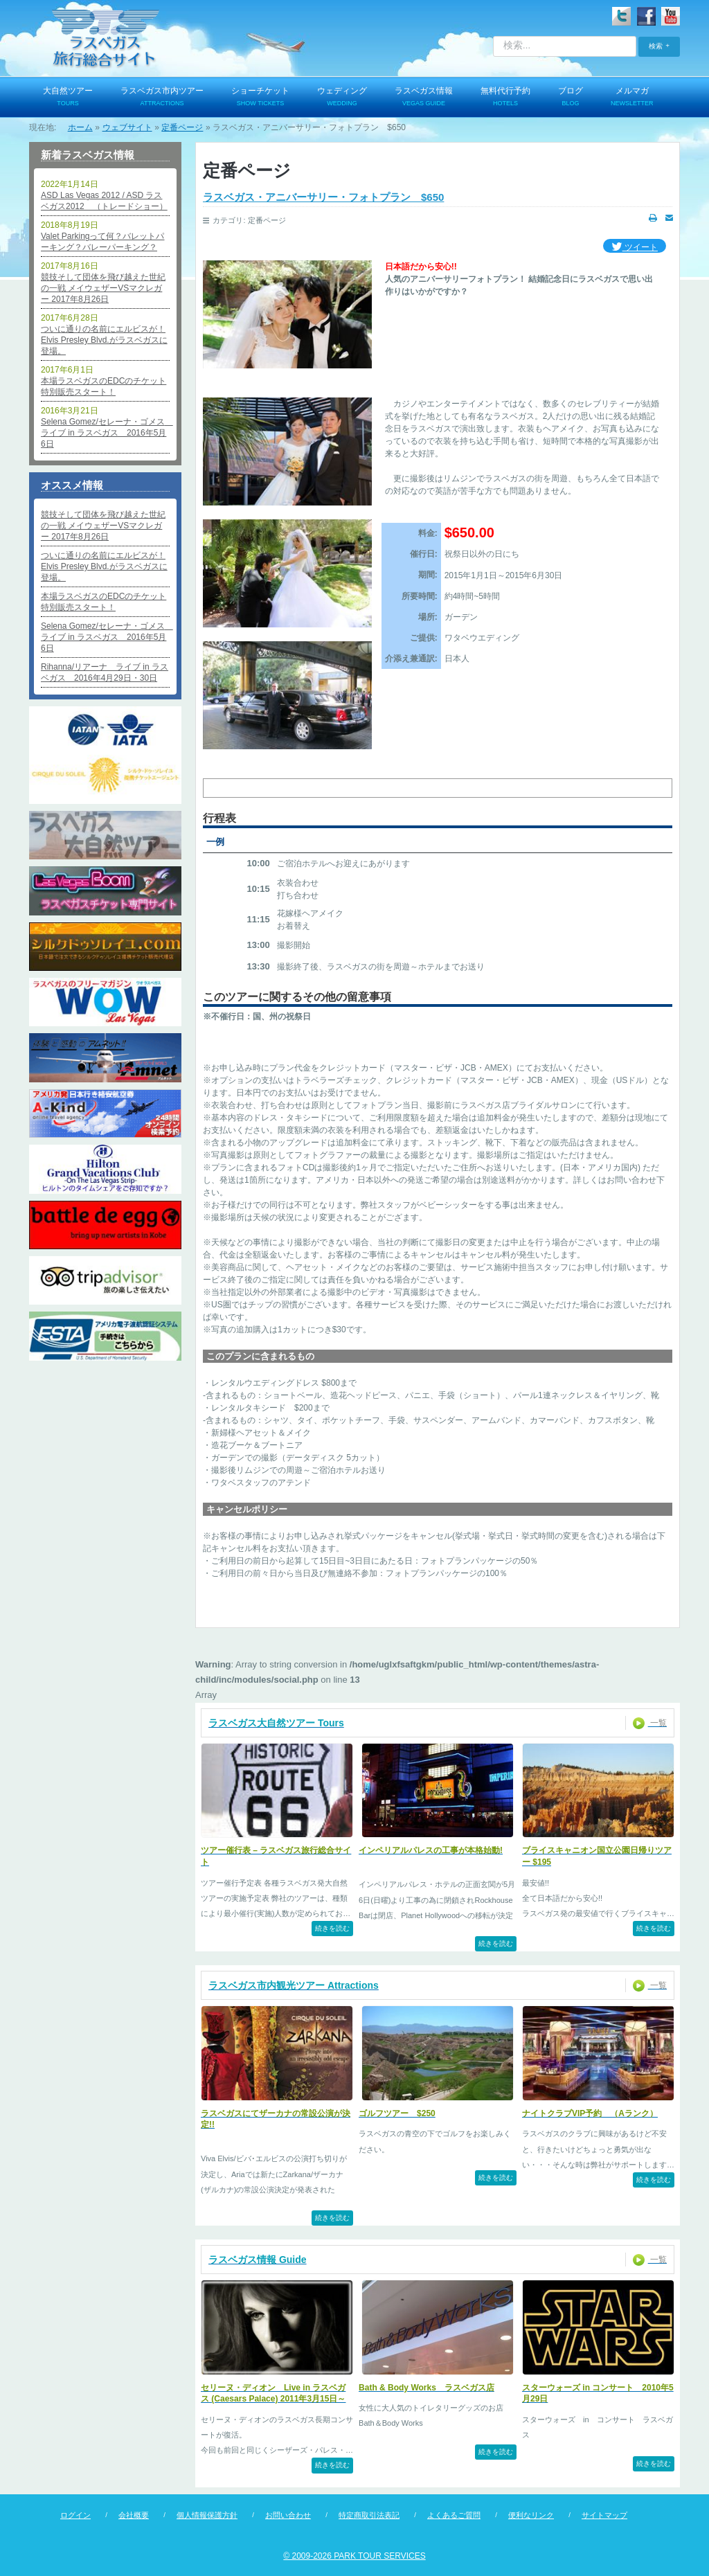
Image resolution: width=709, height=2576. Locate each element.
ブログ (570, 97)
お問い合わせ (288, 2515)
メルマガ (632, 97)
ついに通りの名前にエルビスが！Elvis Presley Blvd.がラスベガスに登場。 (104, 340)
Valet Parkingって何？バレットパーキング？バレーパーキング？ (102, 241)
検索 (656, 46)
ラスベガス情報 (424, 97)
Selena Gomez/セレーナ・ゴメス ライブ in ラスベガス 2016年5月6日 (105, 433)
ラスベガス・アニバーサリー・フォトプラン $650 (323, 197)
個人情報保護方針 (207, 2515)
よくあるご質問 (454, 2515)
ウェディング (342, 97)
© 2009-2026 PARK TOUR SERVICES (354, 2556)
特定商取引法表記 (369, 2515)
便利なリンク (531, 2515)
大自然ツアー (68, 97)
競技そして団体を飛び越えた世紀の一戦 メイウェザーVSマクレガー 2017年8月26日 (103, 288)
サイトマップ (604, 2515)
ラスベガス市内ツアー (162, 97)
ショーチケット (260, 97)
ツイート (634, 247)
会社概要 (133, 2515)
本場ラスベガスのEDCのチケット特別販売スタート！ (103, 386)
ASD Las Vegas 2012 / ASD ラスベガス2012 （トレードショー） (104, 200)
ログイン (75, 2515)
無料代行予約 (505, 97)
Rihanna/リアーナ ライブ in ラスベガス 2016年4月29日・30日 (104, 672)
